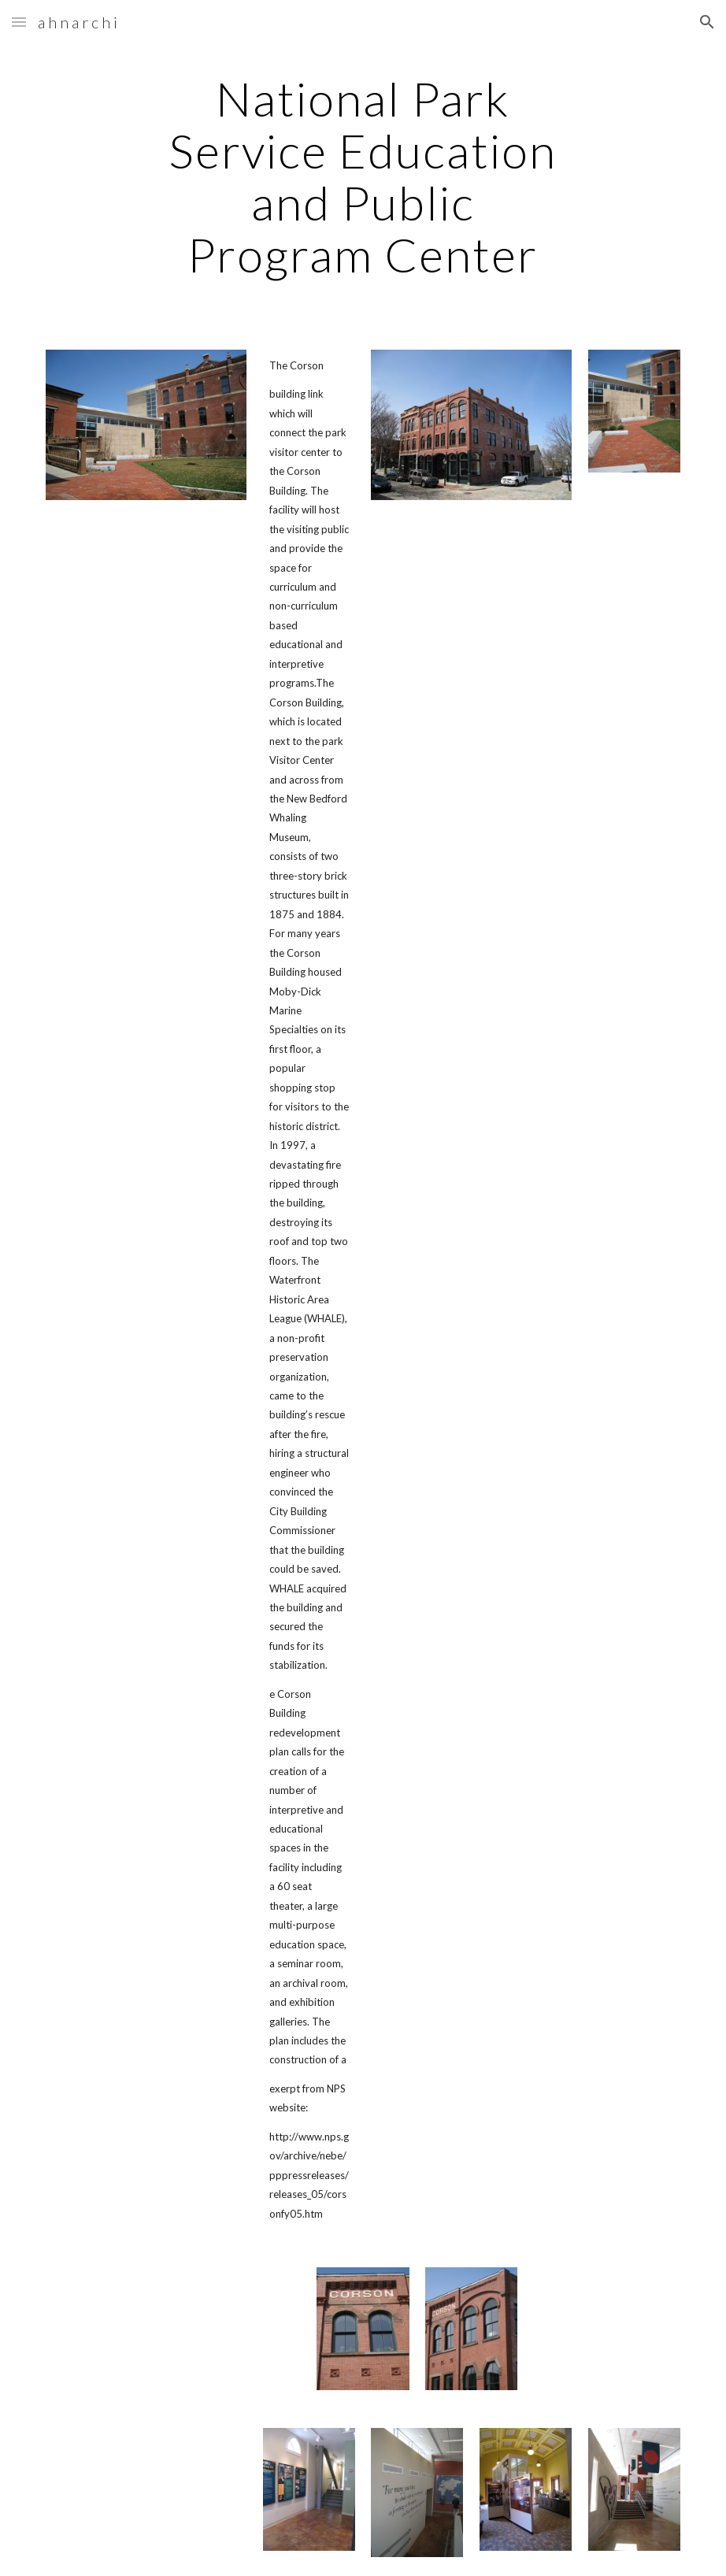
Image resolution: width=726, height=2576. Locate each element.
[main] (363, 176)
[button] (19, 21)
